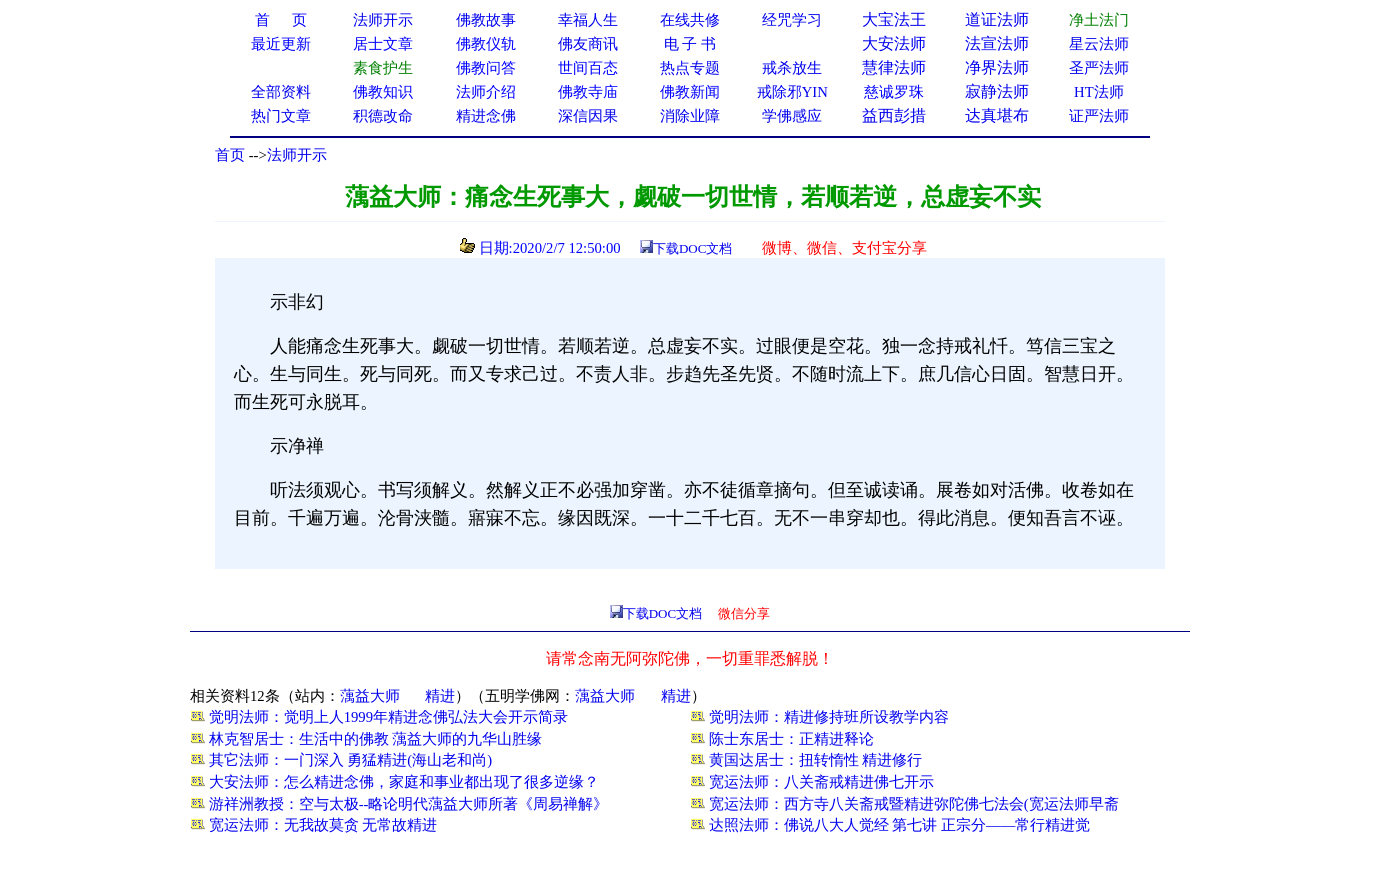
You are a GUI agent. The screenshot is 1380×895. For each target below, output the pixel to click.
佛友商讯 (588, 44)
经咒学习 (792, 20)
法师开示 (297, 155)
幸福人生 (588, 20)
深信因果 (588, 116)
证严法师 (1099, 116)
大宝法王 (894, 19)
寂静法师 (997, 91)
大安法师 (894, 43)
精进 (440, 696)
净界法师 (997, 67)
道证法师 (997, 19)
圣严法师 (1099, 68)
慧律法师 (894, 67)
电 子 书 (690, 44)
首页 (230, 155)
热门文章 (281, 116)
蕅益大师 (370, 696)
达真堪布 (997, 115)
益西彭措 (894, 115)
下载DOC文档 (692, 248)
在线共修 (690, 20)
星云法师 (1099, 44)
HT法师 (1099, 92)
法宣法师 (997, 43)
